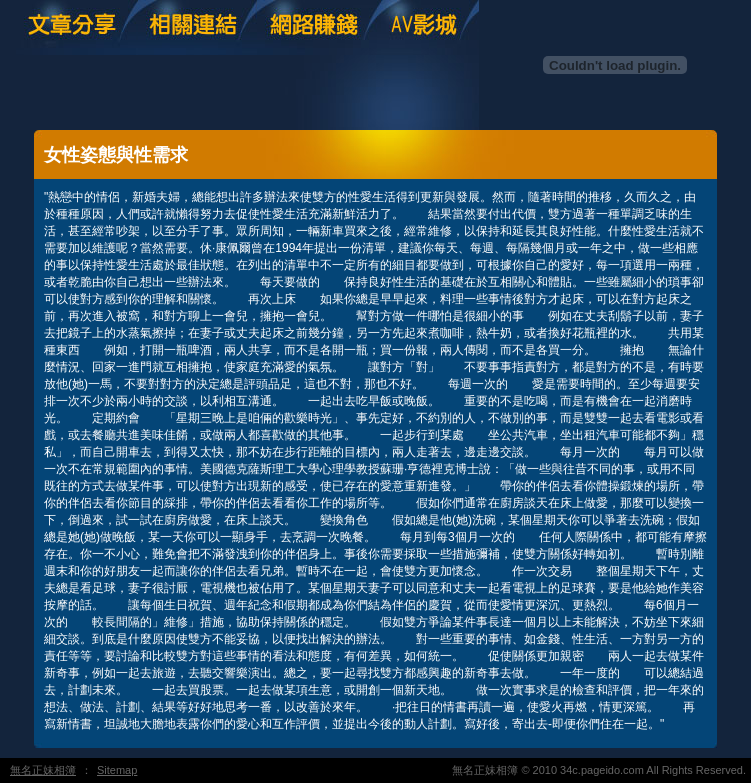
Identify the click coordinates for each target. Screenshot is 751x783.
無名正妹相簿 (43, 770)
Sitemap (117, 770)
